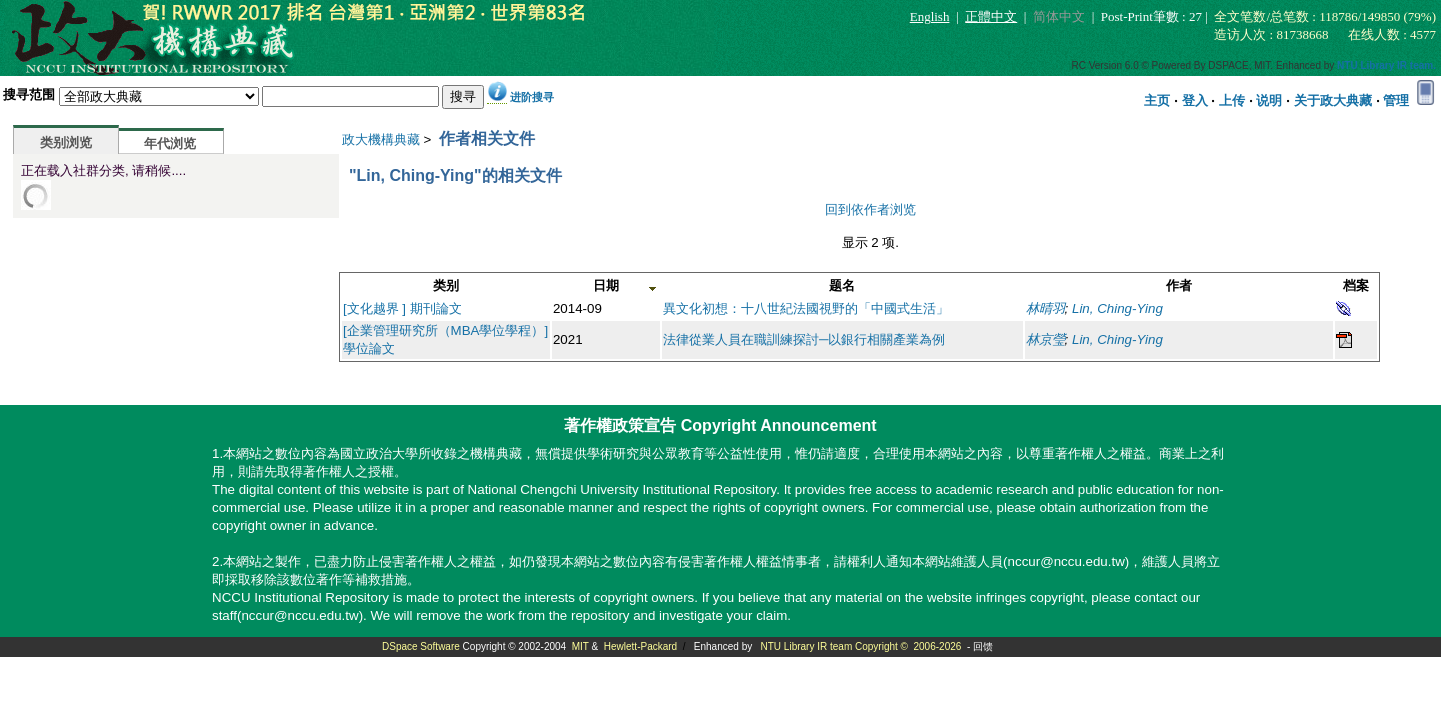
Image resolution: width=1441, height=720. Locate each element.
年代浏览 (170, 143)
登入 (1195, 100)
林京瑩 (1045, 339)
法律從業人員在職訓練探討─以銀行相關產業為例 (804, 339)
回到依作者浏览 (870, 209)
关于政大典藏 (1333, 100)
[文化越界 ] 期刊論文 (402, 308)
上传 (1232, 100)
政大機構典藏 (381, 139)
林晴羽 (1045, 308)
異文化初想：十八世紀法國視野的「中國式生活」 (806, 308)
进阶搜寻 (532, 97)
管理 (1396, 100)
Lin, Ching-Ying (1117, 308)
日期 (606, 285)
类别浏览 (66, 142)
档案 (1356, 285)
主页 (1157, 100)
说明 (1269, 100)
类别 (446, 285)
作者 (1179, 285)
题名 (842, 285)
